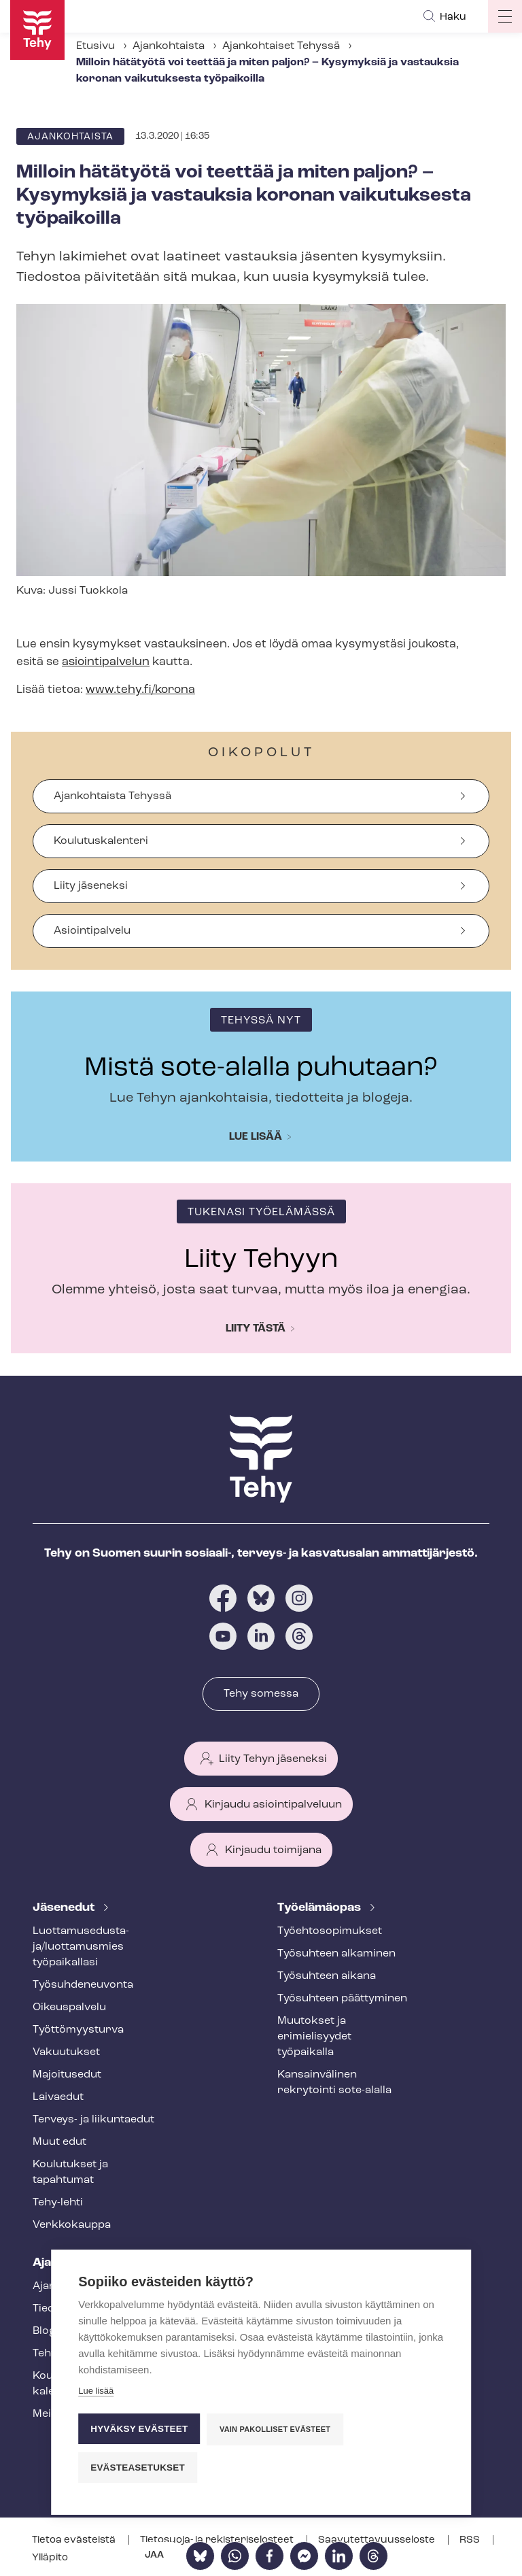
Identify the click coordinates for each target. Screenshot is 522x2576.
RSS (470, 2540)
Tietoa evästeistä (75, 2540)
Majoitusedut (67, 2074)
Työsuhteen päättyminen (342, 1998)
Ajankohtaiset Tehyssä (281, 46)
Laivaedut (58, 2097)
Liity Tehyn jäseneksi (273, 1759)
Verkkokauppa (72, 2225)
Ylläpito (50, 2558)
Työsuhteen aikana (326, 1976)
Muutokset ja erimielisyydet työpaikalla (314, 2037)
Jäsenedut (65, 1907)
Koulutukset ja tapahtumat (70, 2172)
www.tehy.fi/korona (140, 690)
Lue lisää (255, 1137)
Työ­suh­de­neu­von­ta (83, 1985)
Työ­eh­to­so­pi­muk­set (329, 1931)
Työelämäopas (320, 1907)
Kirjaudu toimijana (273, 1850)
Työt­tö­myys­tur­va (78, 2029)
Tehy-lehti (58, 2202)
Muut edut (59, 2142)
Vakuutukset (66, 2052)
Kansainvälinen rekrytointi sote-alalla (334, 2082)
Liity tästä (255, 1328)
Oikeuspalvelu (69, 2007)
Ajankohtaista (169, 46)
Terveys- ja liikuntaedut (93, 2119)
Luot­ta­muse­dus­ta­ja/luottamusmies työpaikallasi (81, 1947)
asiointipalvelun (106, 662)
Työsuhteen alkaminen (336, 1953)
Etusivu (95, 46)
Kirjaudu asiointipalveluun (273, 1804)
